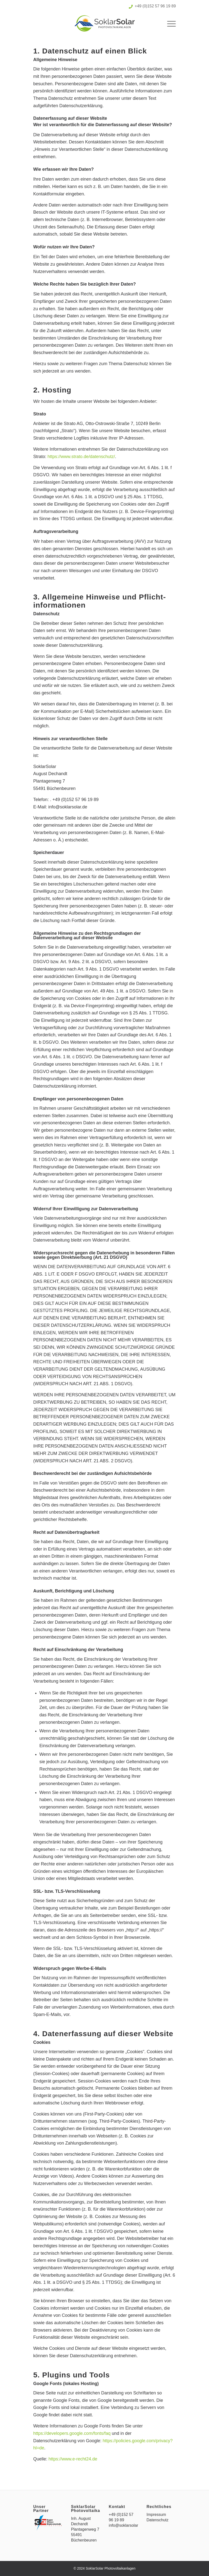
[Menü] (169, 23)
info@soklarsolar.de (126, 2525)
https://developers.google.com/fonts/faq (72, 2433)
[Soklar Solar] (104, 23)
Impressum (156, 2514)
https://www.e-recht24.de (72, 2459)
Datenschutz (157, 2520)
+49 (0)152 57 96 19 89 (155, 6)
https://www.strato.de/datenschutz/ (81, 456)
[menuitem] (169, 23)
